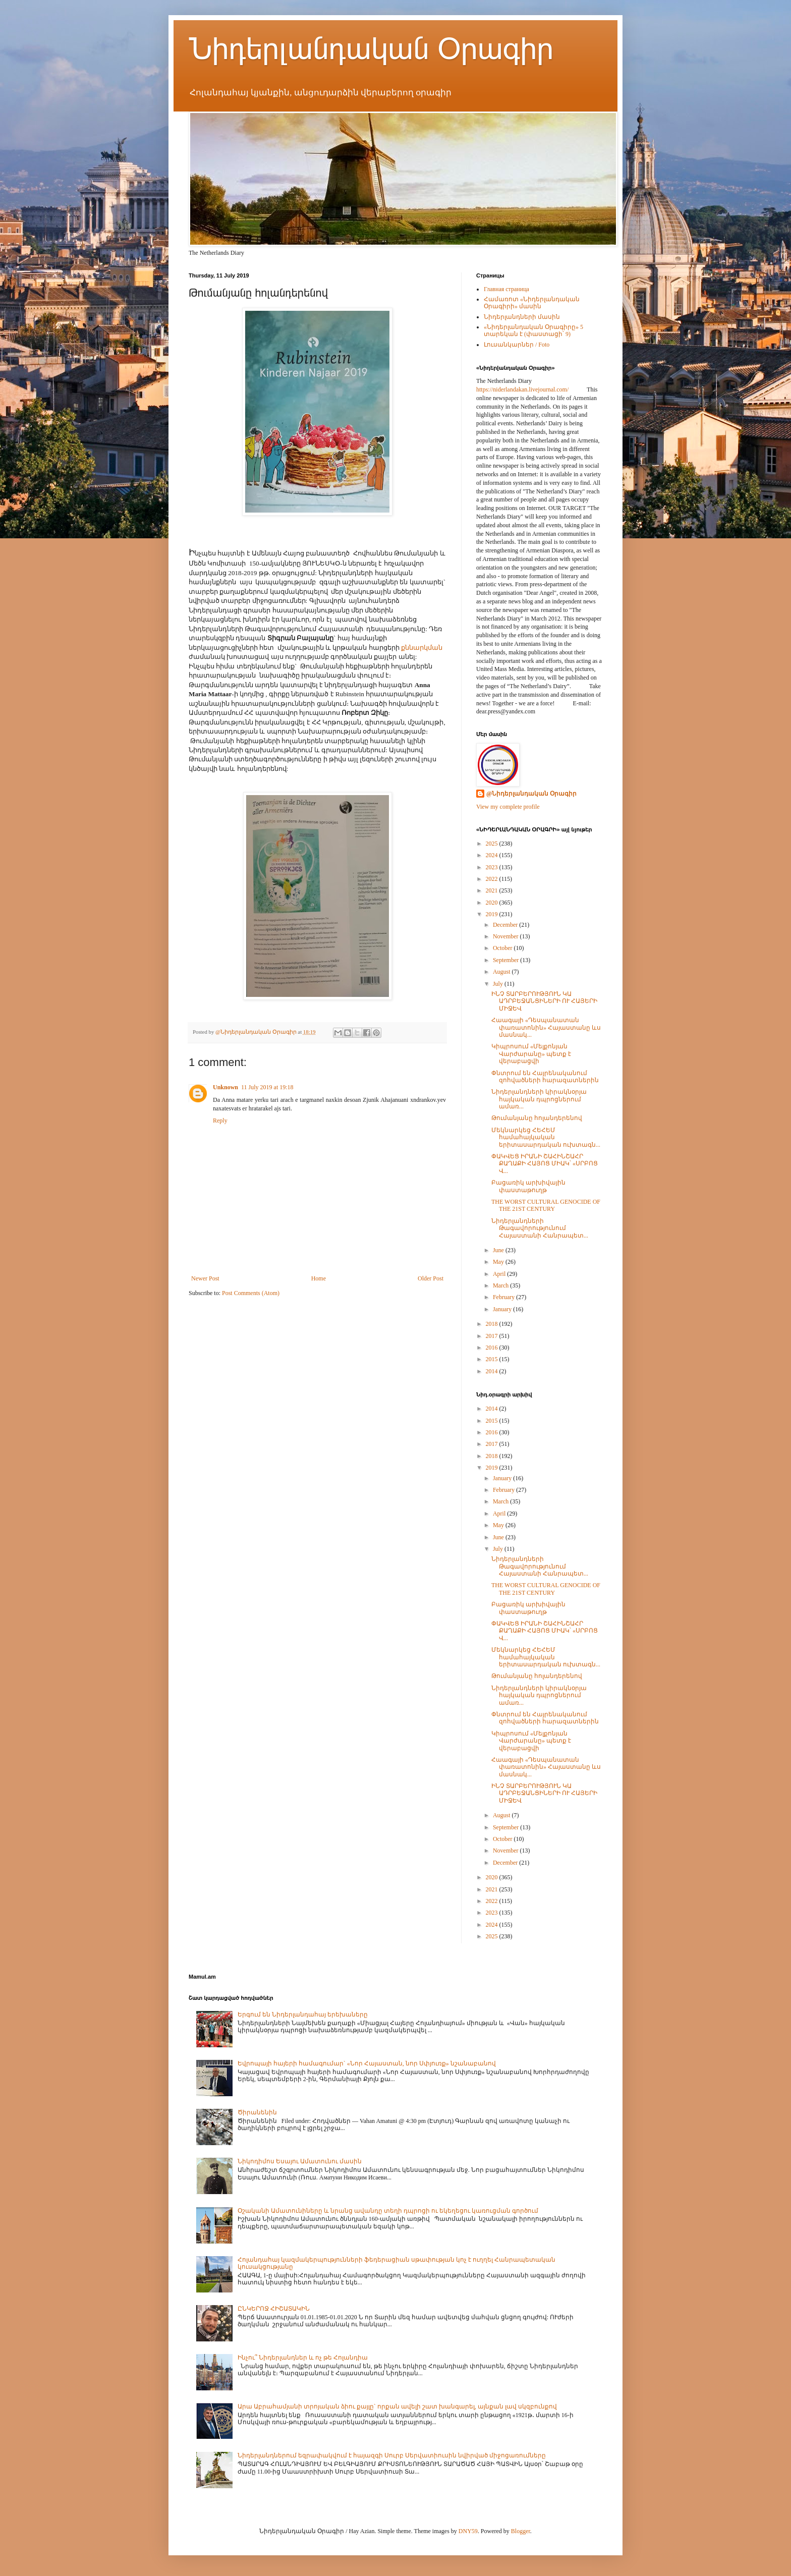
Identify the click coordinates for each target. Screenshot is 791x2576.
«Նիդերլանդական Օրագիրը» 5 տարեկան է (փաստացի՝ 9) (533, 330)
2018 (492, 1323)
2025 (492, 843)
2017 (492, 1335)
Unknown (225, 1087)
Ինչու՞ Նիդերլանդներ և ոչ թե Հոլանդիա (303, 2357)
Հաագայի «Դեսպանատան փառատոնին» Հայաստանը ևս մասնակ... (546, 1027)
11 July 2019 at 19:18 (267, 1087)
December (506, 924)
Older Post (430, 1278)
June (499, 1250)
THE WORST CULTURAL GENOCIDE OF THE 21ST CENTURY (545, 1205)
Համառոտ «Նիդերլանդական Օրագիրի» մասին (532, 303)
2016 (492, 1347)
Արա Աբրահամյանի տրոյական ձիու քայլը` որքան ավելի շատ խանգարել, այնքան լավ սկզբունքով (397, 2406)
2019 (492, 914)
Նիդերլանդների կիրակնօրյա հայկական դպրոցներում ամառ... (539, 1099)
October (503, 947)
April (500, 1273)
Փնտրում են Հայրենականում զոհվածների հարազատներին (545, 1077)
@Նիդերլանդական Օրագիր (531, 793)
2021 (492, 890)
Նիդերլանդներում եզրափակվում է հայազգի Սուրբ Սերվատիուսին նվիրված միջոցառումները (392, 2455)
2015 (492, 1359)
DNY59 (468, 2531)
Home (318, 1278)
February (504, 1297)
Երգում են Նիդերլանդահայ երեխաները (303, 2014)
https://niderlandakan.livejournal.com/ (522, 389)
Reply (220, 1120)
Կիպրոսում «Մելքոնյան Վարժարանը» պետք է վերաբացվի (531, 1054)
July (498, 983)
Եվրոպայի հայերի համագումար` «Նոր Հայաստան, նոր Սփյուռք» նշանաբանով (367, 2063)
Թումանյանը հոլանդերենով (536, 1118)
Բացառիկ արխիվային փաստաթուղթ (528, 1186)
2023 (492, 867)
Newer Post (205, 1278)
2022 (492, 878)
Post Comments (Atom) (250, 1293)
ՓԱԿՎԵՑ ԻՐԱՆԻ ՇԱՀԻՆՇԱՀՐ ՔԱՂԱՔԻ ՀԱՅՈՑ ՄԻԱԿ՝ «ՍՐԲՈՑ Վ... (544, 1163)
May (499, 1261)
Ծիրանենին (257, 2112)
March (501, 1285)
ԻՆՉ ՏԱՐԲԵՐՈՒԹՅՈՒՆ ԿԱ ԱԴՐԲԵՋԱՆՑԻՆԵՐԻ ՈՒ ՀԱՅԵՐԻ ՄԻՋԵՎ (544, 1001)
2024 (492, 855)
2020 (492, 902)
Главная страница (506, 289)
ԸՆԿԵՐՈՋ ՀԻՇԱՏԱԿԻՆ (274, 2308)
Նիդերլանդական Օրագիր (371, 49)
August (502, 971)
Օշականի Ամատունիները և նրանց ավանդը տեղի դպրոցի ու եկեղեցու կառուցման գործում (388, 2210)
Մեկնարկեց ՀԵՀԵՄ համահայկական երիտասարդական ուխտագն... (545, 1137)
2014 (492, 1371)
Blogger (520, 2531)
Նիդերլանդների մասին (522, 316)
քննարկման (421, 647)
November (506, 936)
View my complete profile (508, 806)
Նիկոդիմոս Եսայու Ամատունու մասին (300, 2161)
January (503, 1309)
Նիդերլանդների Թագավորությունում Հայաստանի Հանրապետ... (539, 1228)
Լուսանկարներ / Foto (516, 344)
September (506, 960)
